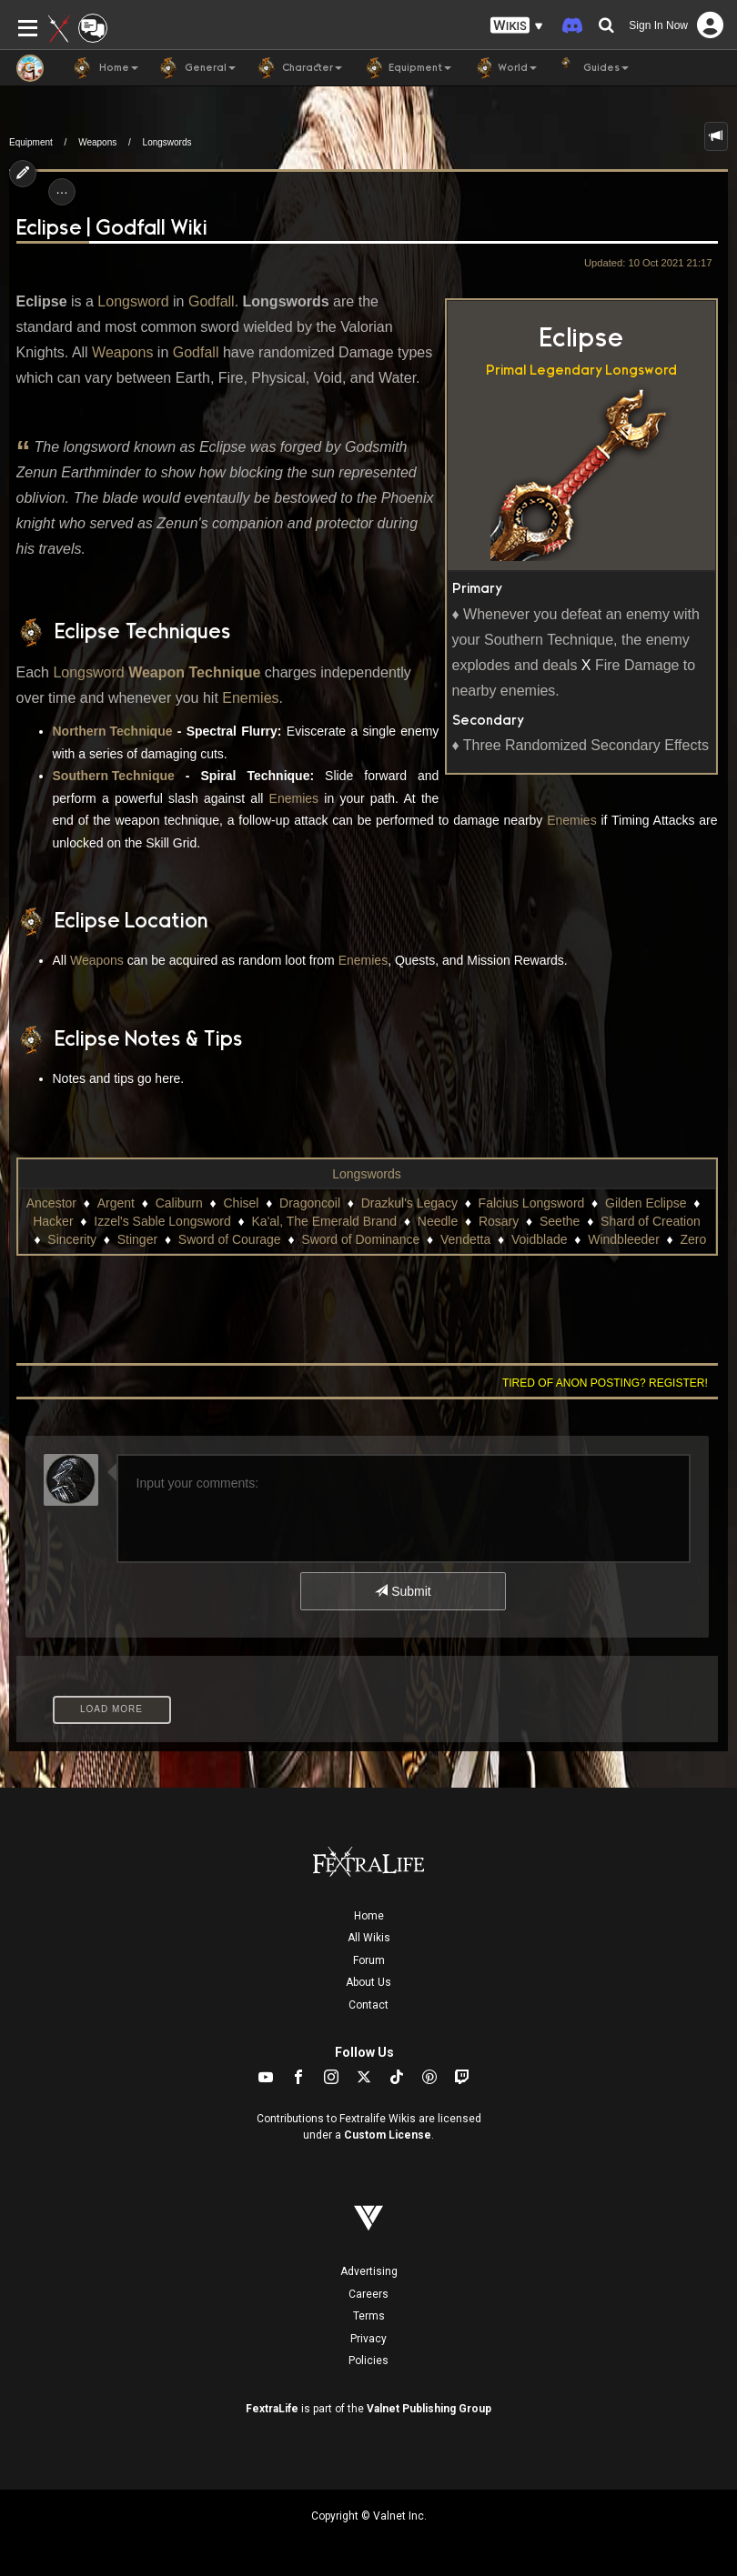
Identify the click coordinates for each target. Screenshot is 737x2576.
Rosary (499, 1221)
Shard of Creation (651, 1221)
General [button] (196, 68)
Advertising (369, 2271)
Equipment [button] (405, 68)
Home (369, 1915)
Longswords (167, 142)
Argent (116, 1203)
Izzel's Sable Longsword (162, 1221)
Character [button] (298, 68)
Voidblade (539, 1239)
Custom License (387, 2135)
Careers (368, 2294)
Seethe (560, 1221)
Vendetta (465, 1239)
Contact (368, 2005)
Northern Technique (113, 731)
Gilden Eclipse (646, 1203)
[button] (517, 26)
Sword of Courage (229, 1239)
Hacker (53, 1221)
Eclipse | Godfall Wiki (111, 228)
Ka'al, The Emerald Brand (325, 1221)
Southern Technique (114, 775)
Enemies (250, 698)
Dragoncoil (309, 1203)
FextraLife (272, 2408)
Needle (438, 1221)
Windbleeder (624, 1239)
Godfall (211, 301)
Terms (369, 2316)
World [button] (503, 68)
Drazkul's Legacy (409, 1203)
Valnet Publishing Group (429, 2408)
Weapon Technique (194, 672)
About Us (368, 1982)
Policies (368, 2360)
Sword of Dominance (360, 1239)
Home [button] (104, 68)
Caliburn (179, 1203)
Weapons (97, 142)
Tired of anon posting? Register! (605, 1383)
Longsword (641, 370)
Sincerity (71, 1239)
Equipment (31, 142)
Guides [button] (592, 68)
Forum (369, 1960)
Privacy (368, 2338)
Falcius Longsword (532, 1203)
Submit (402, 1591)
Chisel (240, 1203)
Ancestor (51, 1203)
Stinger (137, 1239)
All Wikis (369, 1937)
